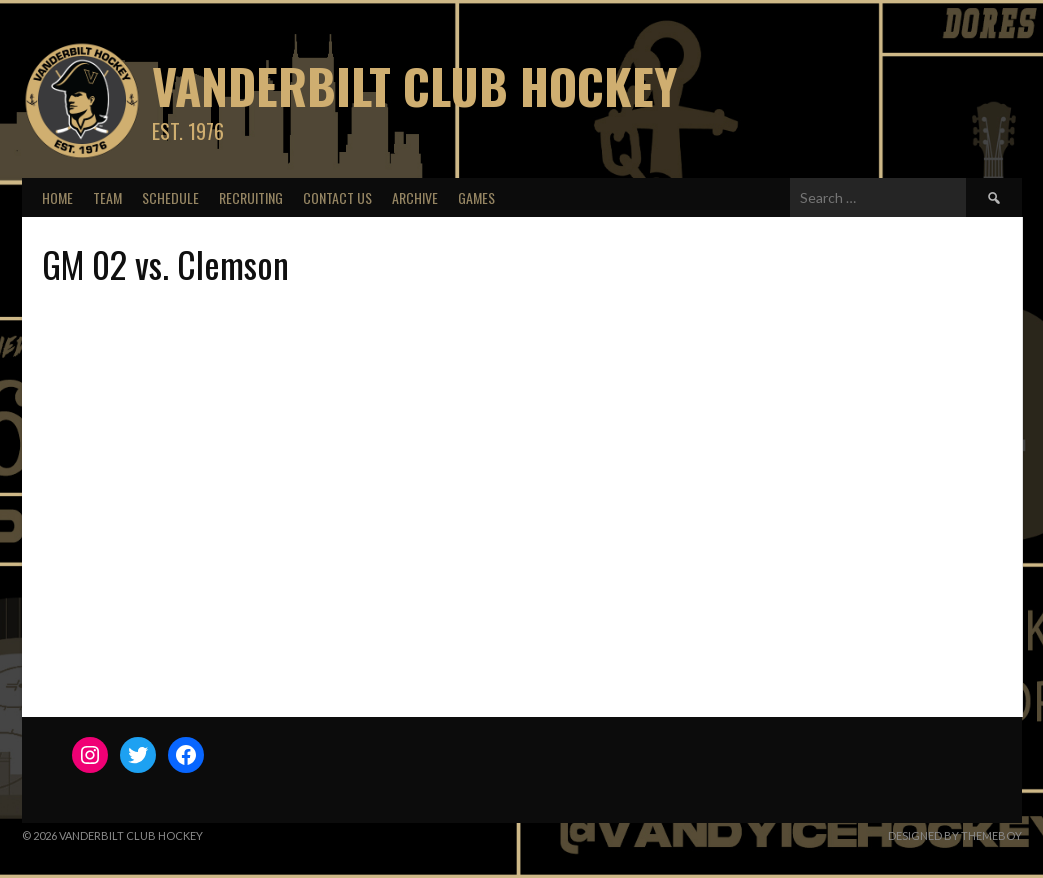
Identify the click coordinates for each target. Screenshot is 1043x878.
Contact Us (337, 197)
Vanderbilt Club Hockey (414, 85)
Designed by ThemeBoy (955, 835)
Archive (415, 197)
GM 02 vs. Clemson (165, 263)
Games (476, 197)
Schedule (170, 197)
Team (107, 197)
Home (57, 197)
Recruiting (251, 197)
